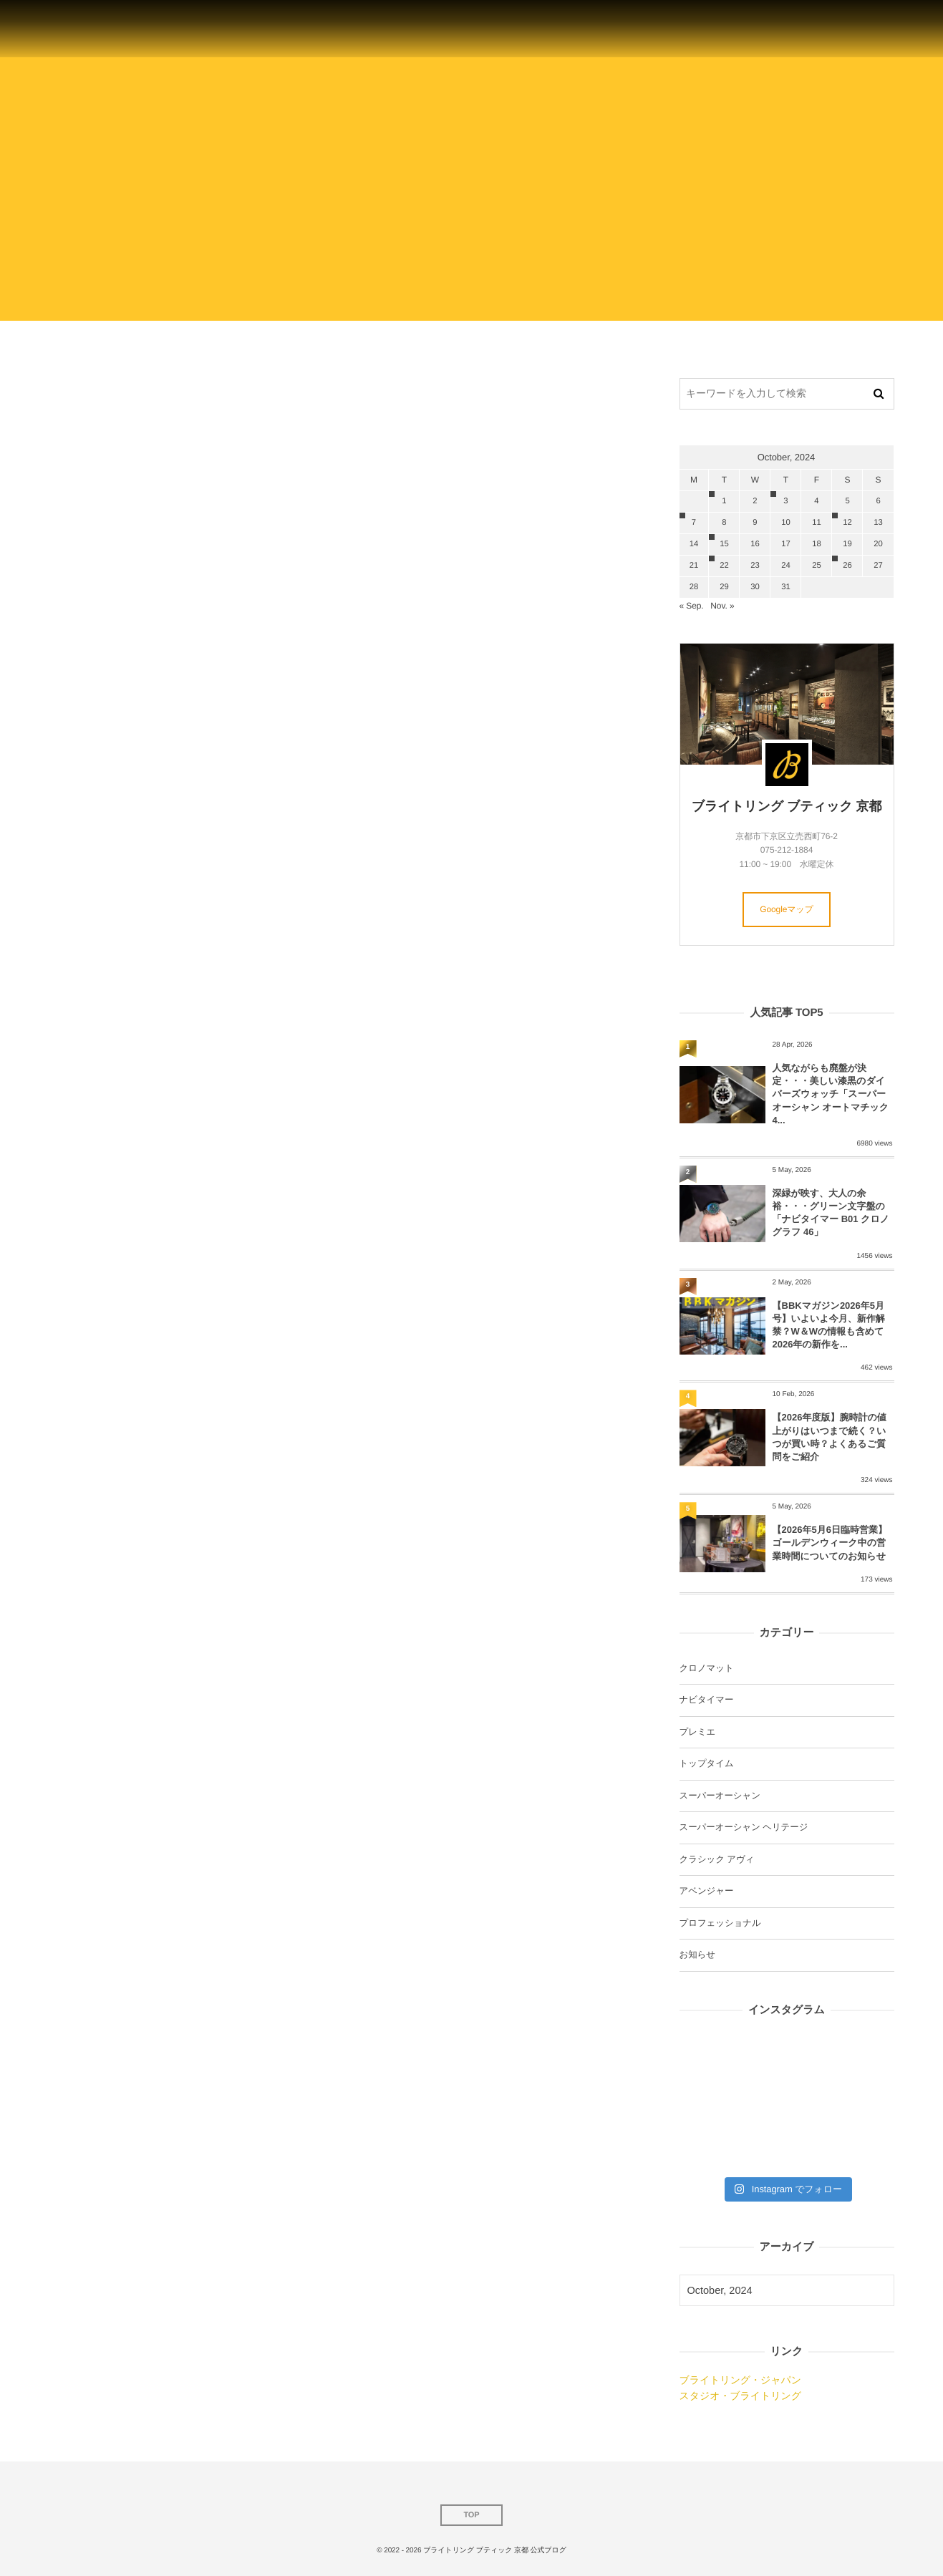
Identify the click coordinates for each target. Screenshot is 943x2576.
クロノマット (707, 1668)
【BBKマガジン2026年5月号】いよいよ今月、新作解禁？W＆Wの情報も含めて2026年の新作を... (829, 1325)
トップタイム (707, 1763)
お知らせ (697, 1955)
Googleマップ (786, 909)
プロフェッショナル (720, 1923)
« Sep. (692, 606)
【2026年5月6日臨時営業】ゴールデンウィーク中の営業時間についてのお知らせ (830, 1542)
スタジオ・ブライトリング (740, 2395)
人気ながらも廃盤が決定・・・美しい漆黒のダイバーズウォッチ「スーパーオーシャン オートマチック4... (831, 1093)
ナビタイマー (707, 1700)
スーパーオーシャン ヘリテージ (744, 1827)
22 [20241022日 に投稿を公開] (724, 565)
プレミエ (698, 1732)
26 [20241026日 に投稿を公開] (847, 565)
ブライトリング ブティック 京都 (786, 806)
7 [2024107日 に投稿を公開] (694, 522)
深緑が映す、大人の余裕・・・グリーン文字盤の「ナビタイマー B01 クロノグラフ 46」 (831, 1213)
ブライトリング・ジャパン (740, 2380)
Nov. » (722, 606)
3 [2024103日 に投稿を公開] (785, 501)
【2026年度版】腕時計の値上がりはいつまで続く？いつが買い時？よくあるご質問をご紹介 (829, 1437)
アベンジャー (707, 1891)
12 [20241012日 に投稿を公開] (847, 522)
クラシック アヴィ (717, 1859)
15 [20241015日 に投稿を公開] (724, 544)
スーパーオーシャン (720, 1796)
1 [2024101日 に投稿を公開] (724, 501)
